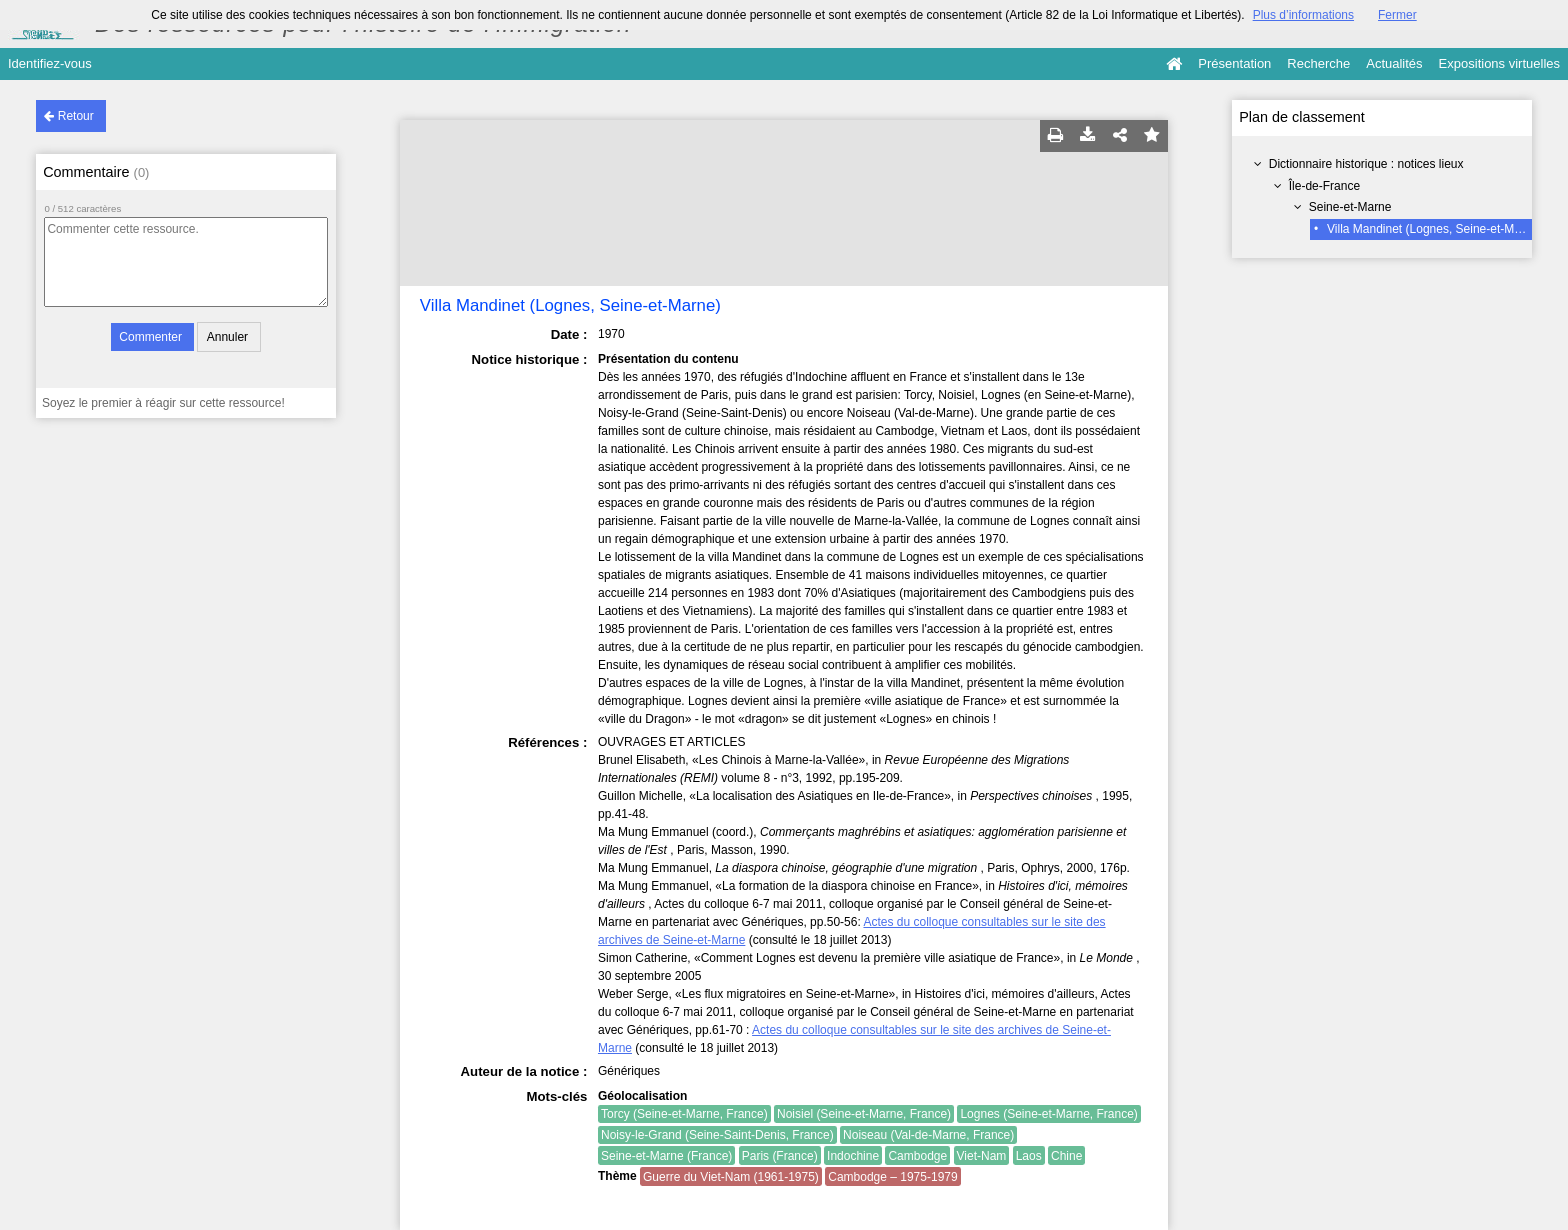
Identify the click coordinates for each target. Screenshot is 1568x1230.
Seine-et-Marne (1350, 207)
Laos (1029, 1156)
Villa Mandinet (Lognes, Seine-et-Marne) (1434, 229)
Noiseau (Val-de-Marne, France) (928, 1135)
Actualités (1394, 63)
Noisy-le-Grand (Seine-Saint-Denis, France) (717, 1135)
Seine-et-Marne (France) (666, 1156)
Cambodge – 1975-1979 (892, 1177)
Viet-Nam (982, 1156)
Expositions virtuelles (1499, 63)
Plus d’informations (1303, 15)
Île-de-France (1324, 186)
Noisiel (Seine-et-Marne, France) (864, 1114)
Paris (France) (780, 1156)
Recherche (1318, 63)
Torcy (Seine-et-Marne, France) (684, 1114)
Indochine (853, 1156)
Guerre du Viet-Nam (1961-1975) (731, 1177)
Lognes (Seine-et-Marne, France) (1048, 1114)
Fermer (1397, 15)
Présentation (1234, 63)
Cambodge (917, 1156)
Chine (1066, 1156)
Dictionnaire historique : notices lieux (1366, 164)
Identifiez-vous (50, 63)
